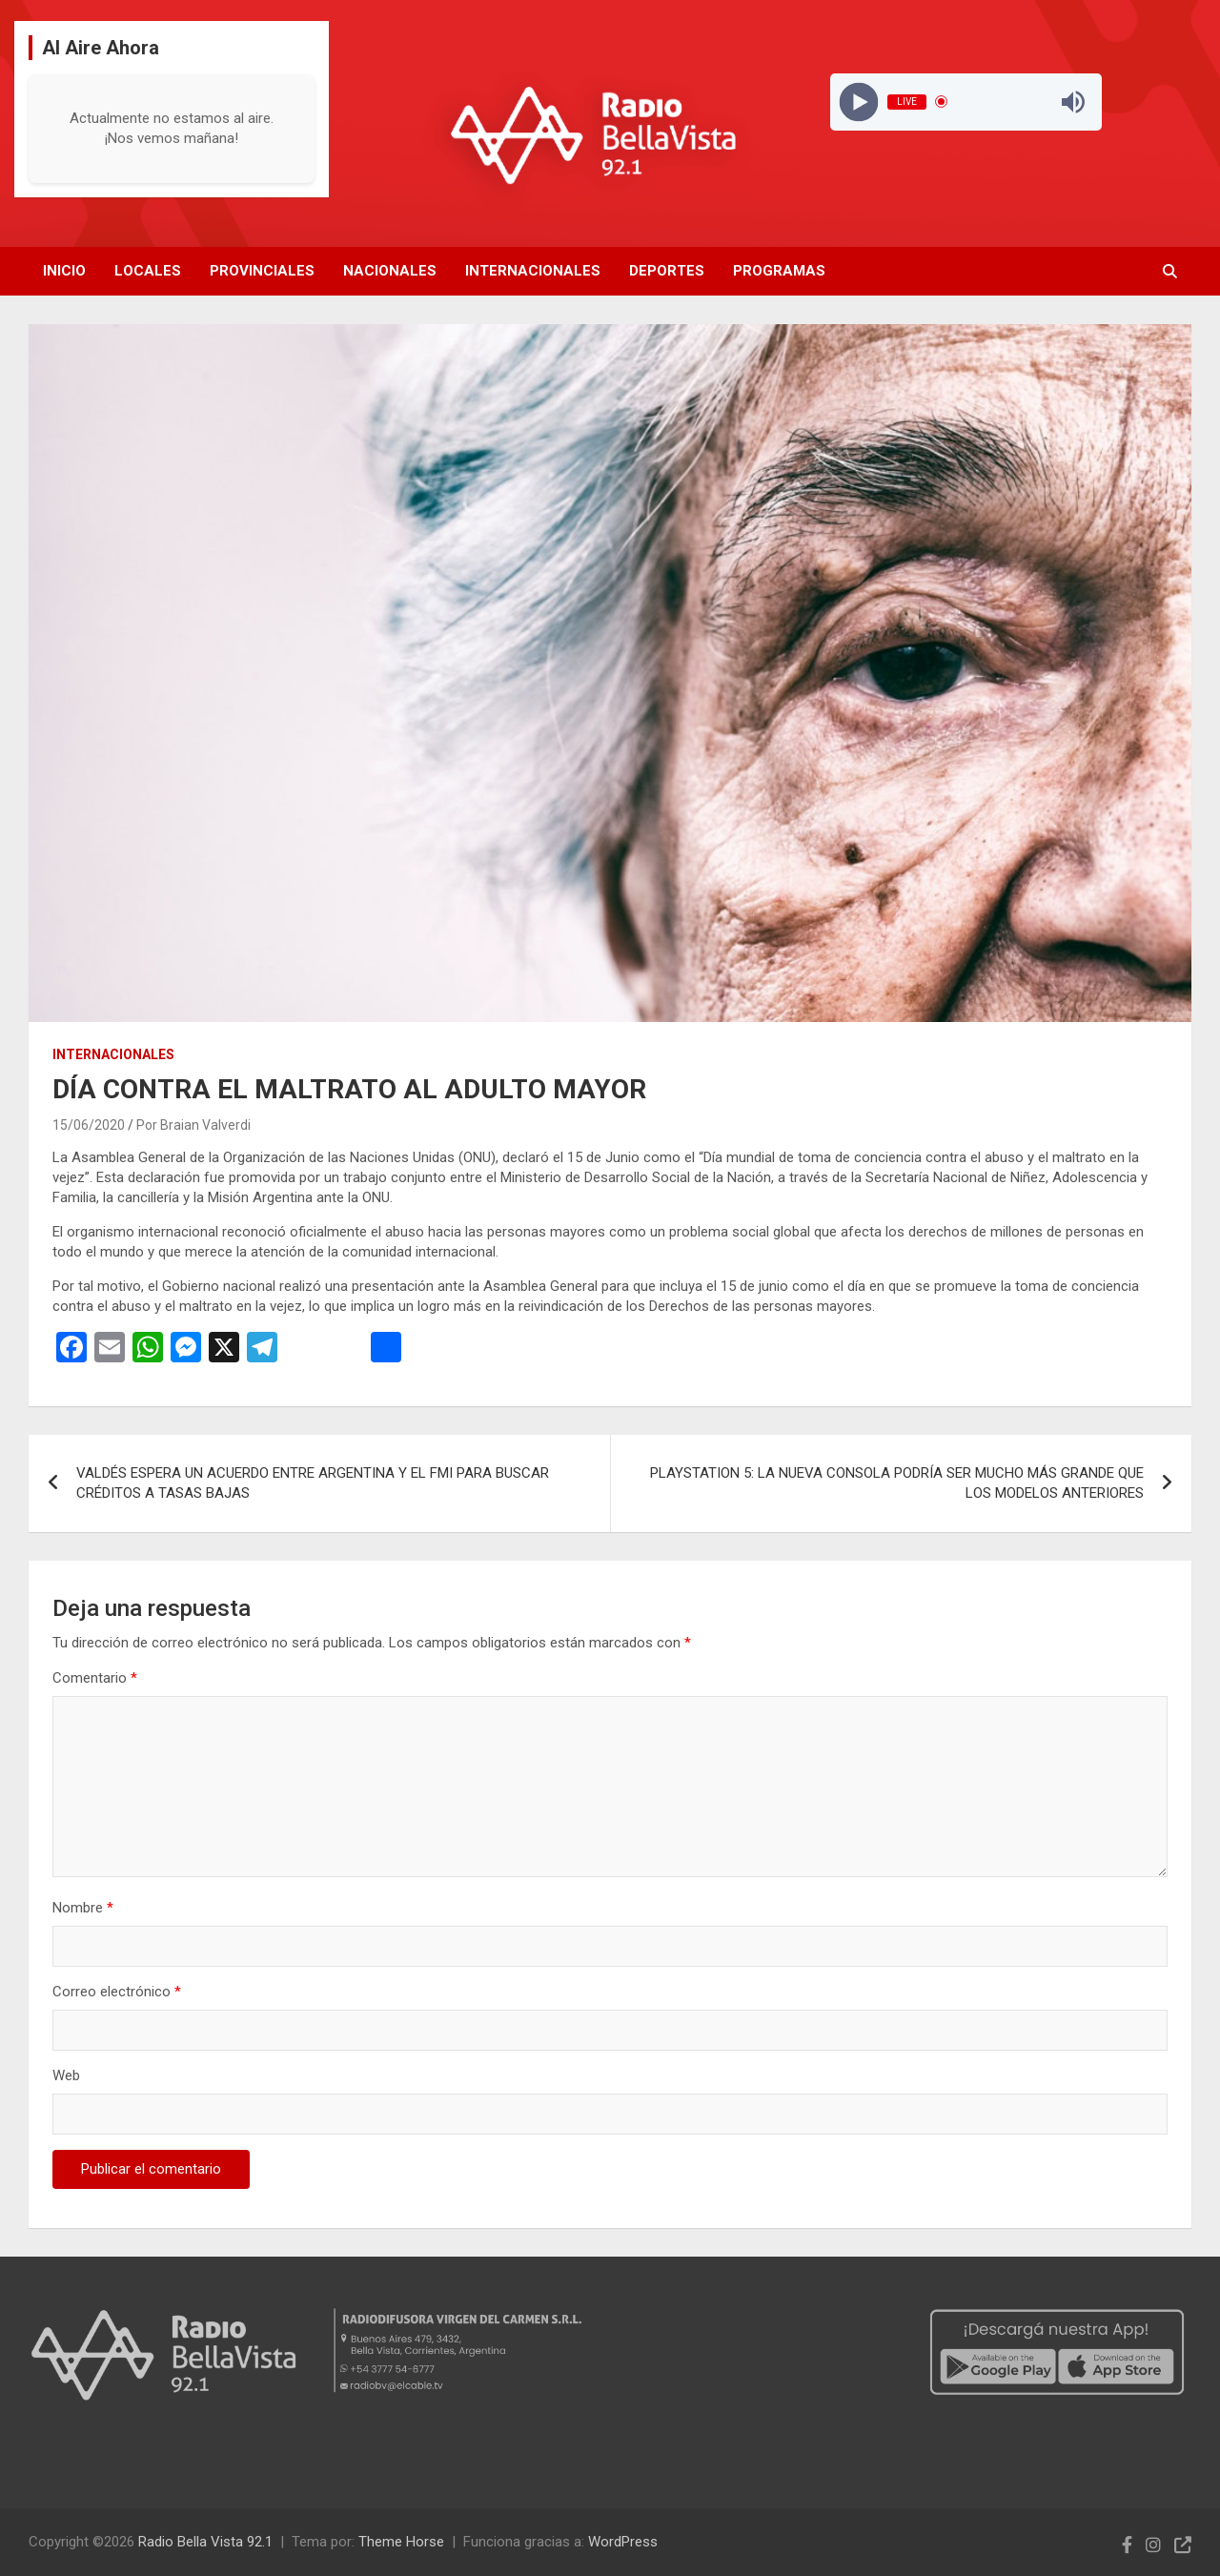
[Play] (858, 101)
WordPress (623, 2541)
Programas (779, 270)
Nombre (82, 1907)
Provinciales (262, 270)
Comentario (94, 1678)
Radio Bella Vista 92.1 (205, 2541)
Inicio (64, 270)
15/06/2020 (88, 1125)
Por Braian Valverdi (193, 1125)
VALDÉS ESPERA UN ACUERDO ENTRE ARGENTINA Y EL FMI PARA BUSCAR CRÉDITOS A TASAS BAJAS (312, 1483)
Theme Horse (401, 2541)
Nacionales (390, 270)
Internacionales (532, 270)
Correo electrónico (116, 1991)
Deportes (666, 270)
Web (66, 2075)
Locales (147, 270)
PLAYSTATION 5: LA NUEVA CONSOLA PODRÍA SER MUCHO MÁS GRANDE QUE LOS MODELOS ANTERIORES (897, 1483)
